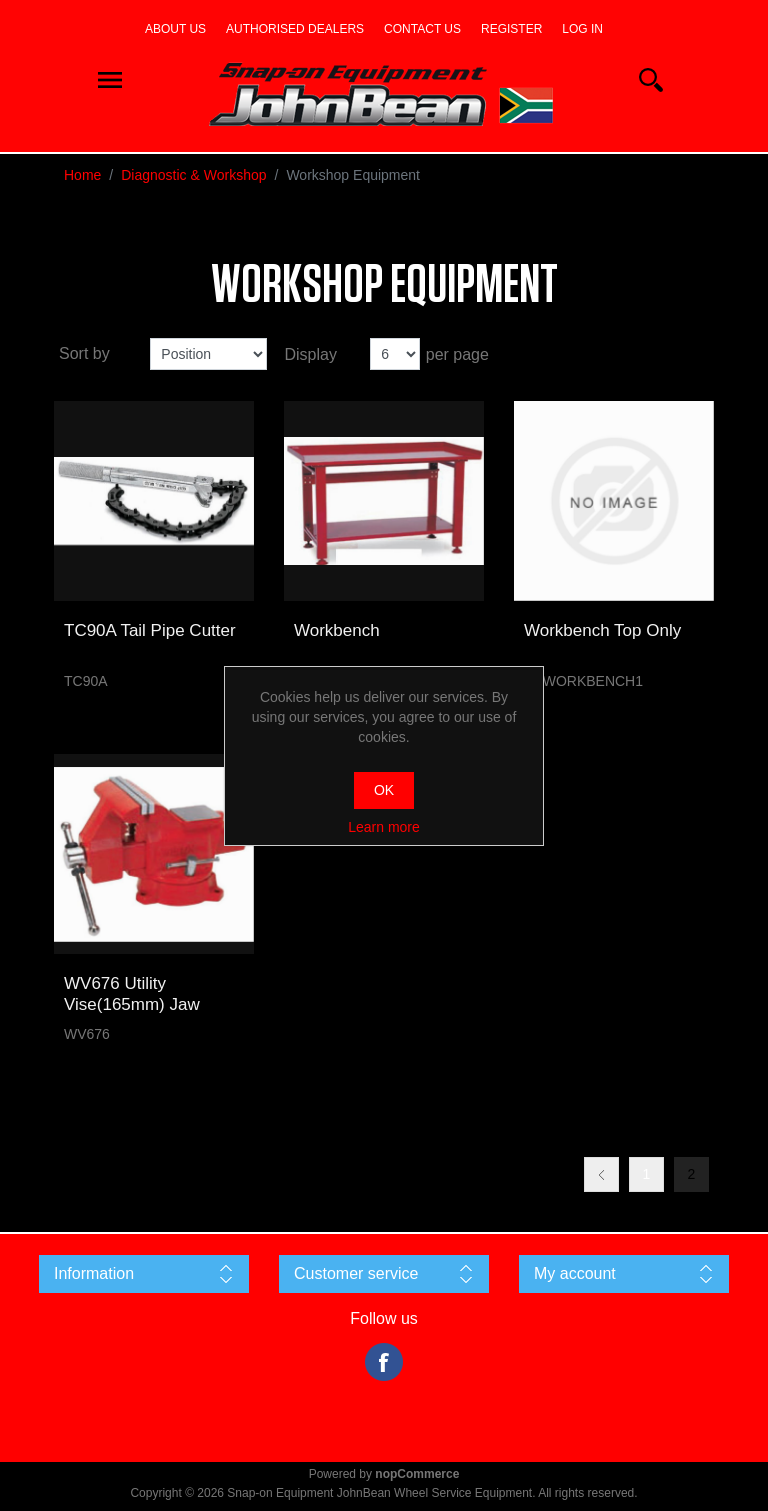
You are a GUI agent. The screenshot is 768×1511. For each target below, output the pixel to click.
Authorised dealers (295, 29)
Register (511, 29)
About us (175, 29)
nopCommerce (417, 1474)
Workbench (337, 630)
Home (82, 175)
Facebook (384, 1362)
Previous (601, 1174)
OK (384, 790)
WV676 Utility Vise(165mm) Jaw (132, 993)
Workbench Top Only (602, 630)
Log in (582, 29)
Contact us (422, 29)
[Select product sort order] (208, 354)
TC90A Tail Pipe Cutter (150, 630)
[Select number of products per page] (395, 354)
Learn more (384, 827)
